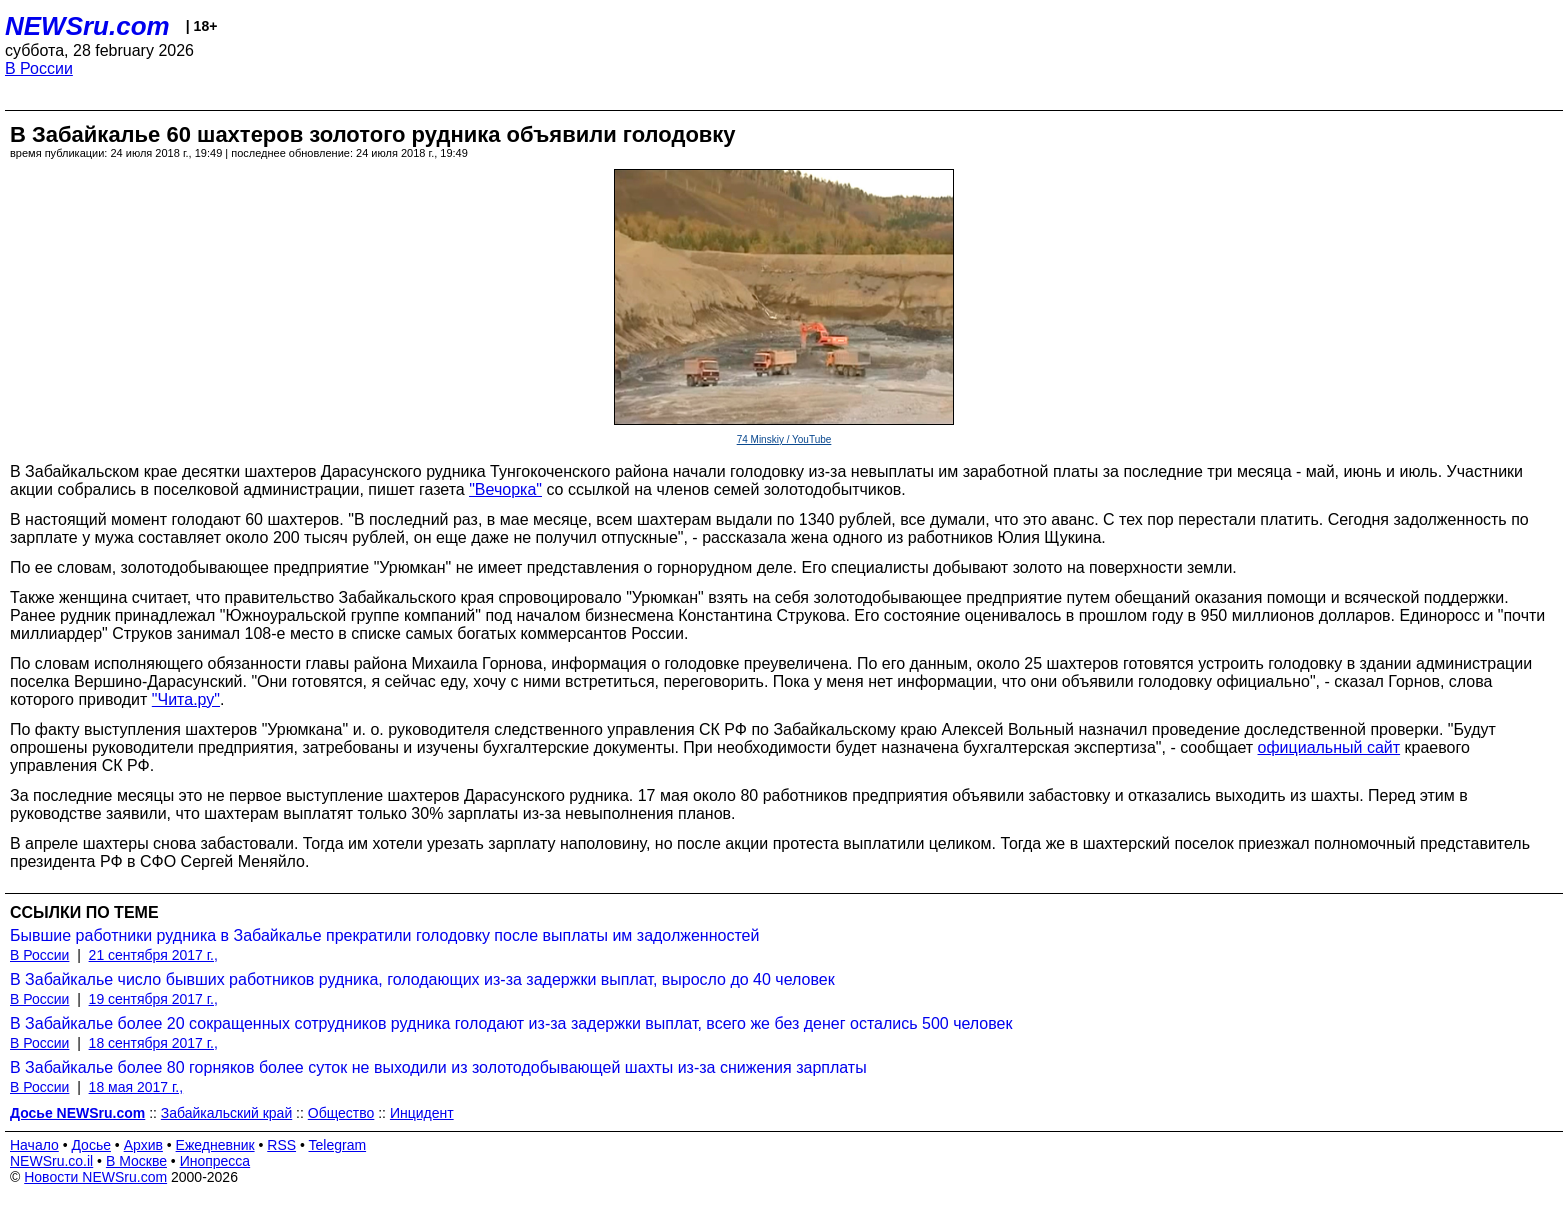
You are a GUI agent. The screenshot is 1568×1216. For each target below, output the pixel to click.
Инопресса (215, 1161)
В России (39, 68)
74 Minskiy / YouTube (784, 439)
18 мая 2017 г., (136, 1087)
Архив (143, 1145)
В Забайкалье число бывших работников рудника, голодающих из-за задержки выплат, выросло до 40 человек (422, 979)
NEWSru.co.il (51, 1161)
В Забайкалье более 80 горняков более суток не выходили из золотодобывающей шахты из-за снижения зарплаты (438, 1067)
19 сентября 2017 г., (153, 999)
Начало (34, 1145)
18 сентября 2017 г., (153, 1043)
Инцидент (422, 1113)
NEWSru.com (87, 26)
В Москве (136, 1161)
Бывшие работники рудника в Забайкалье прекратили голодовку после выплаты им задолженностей (384, 935)
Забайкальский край (226, 1113)
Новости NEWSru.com (95, 1177)
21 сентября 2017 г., (153, 955)
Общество (341, 1113)
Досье (91, 1145)
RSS (281, 1145)
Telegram (338, 1145)
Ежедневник (215, 1145)
